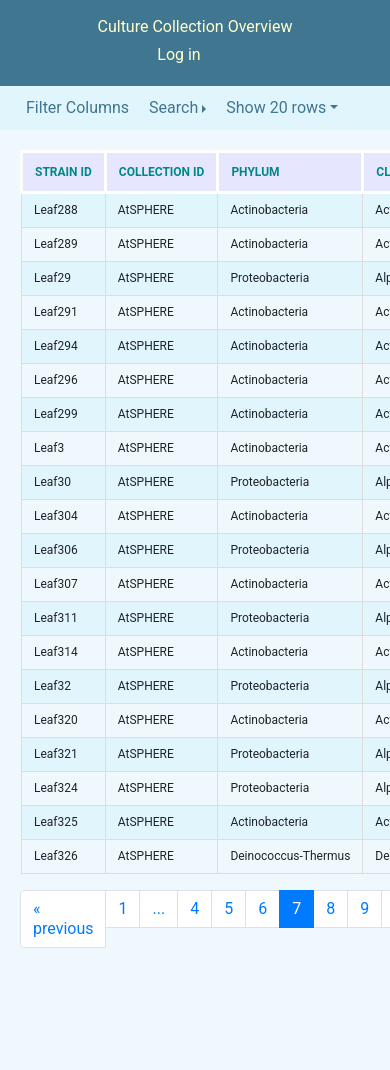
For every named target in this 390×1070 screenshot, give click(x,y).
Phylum (255, 172)
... (158, 908)
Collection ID (162, 172)
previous (63, 918)
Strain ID (63, 172)
